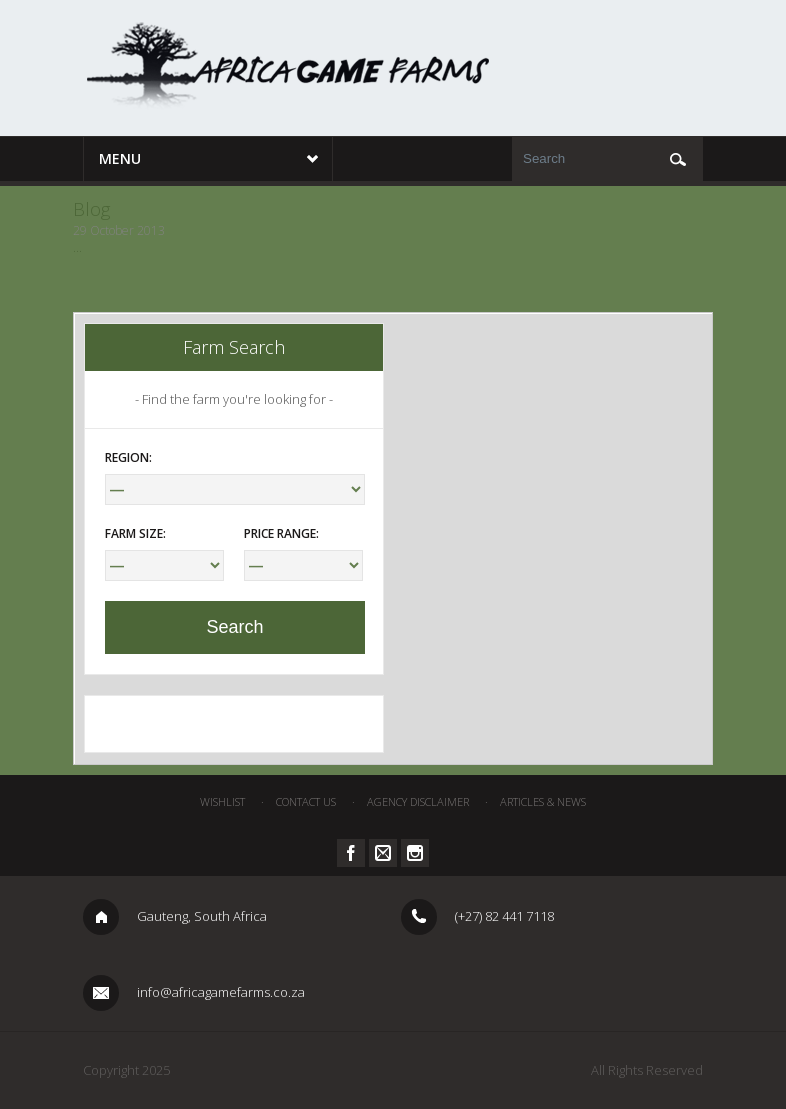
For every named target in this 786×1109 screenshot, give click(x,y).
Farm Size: (135, 533)
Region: (128, 457)
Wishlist (222, 801)
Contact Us (306, 801)
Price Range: (281, 533)
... (77, 247)
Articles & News (543, 801)
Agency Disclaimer (418, 801)
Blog (91, 209)
